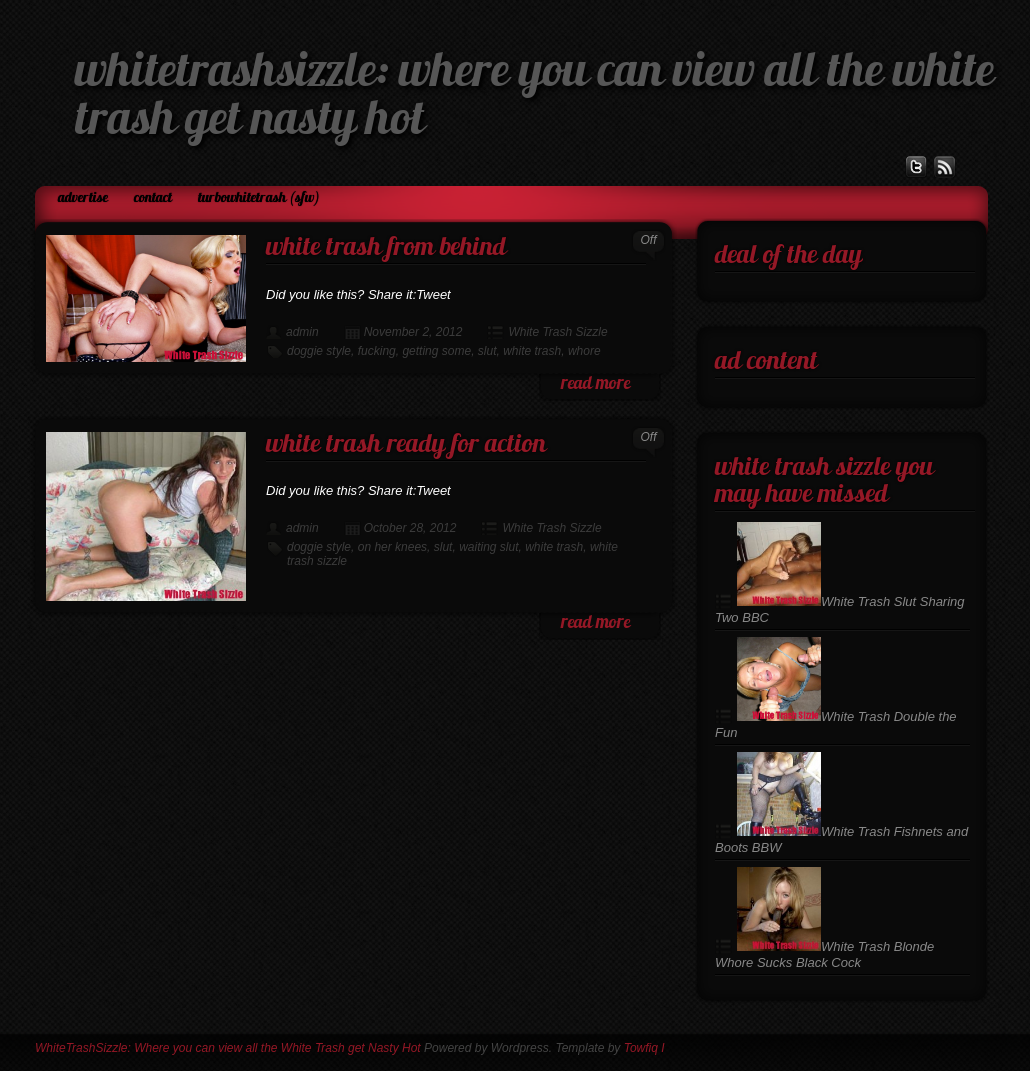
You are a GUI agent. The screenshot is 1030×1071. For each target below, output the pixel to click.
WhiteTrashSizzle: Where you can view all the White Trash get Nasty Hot (228, 1048)
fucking (377, 351)
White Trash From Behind (386, 248)
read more (595, 384)
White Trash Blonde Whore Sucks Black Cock (824, 954)
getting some (436, 351)
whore (584, 351)
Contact (153, 198)
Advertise (83, 198)
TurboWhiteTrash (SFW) (259, 198)
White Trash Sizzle (557, 332)
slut (487, 351)
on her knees (392, 547)
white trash (532, 351)
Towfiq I (644, 1048)
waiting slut (488, 547)
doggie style (319, 351)
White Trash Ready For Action (406, 445)
